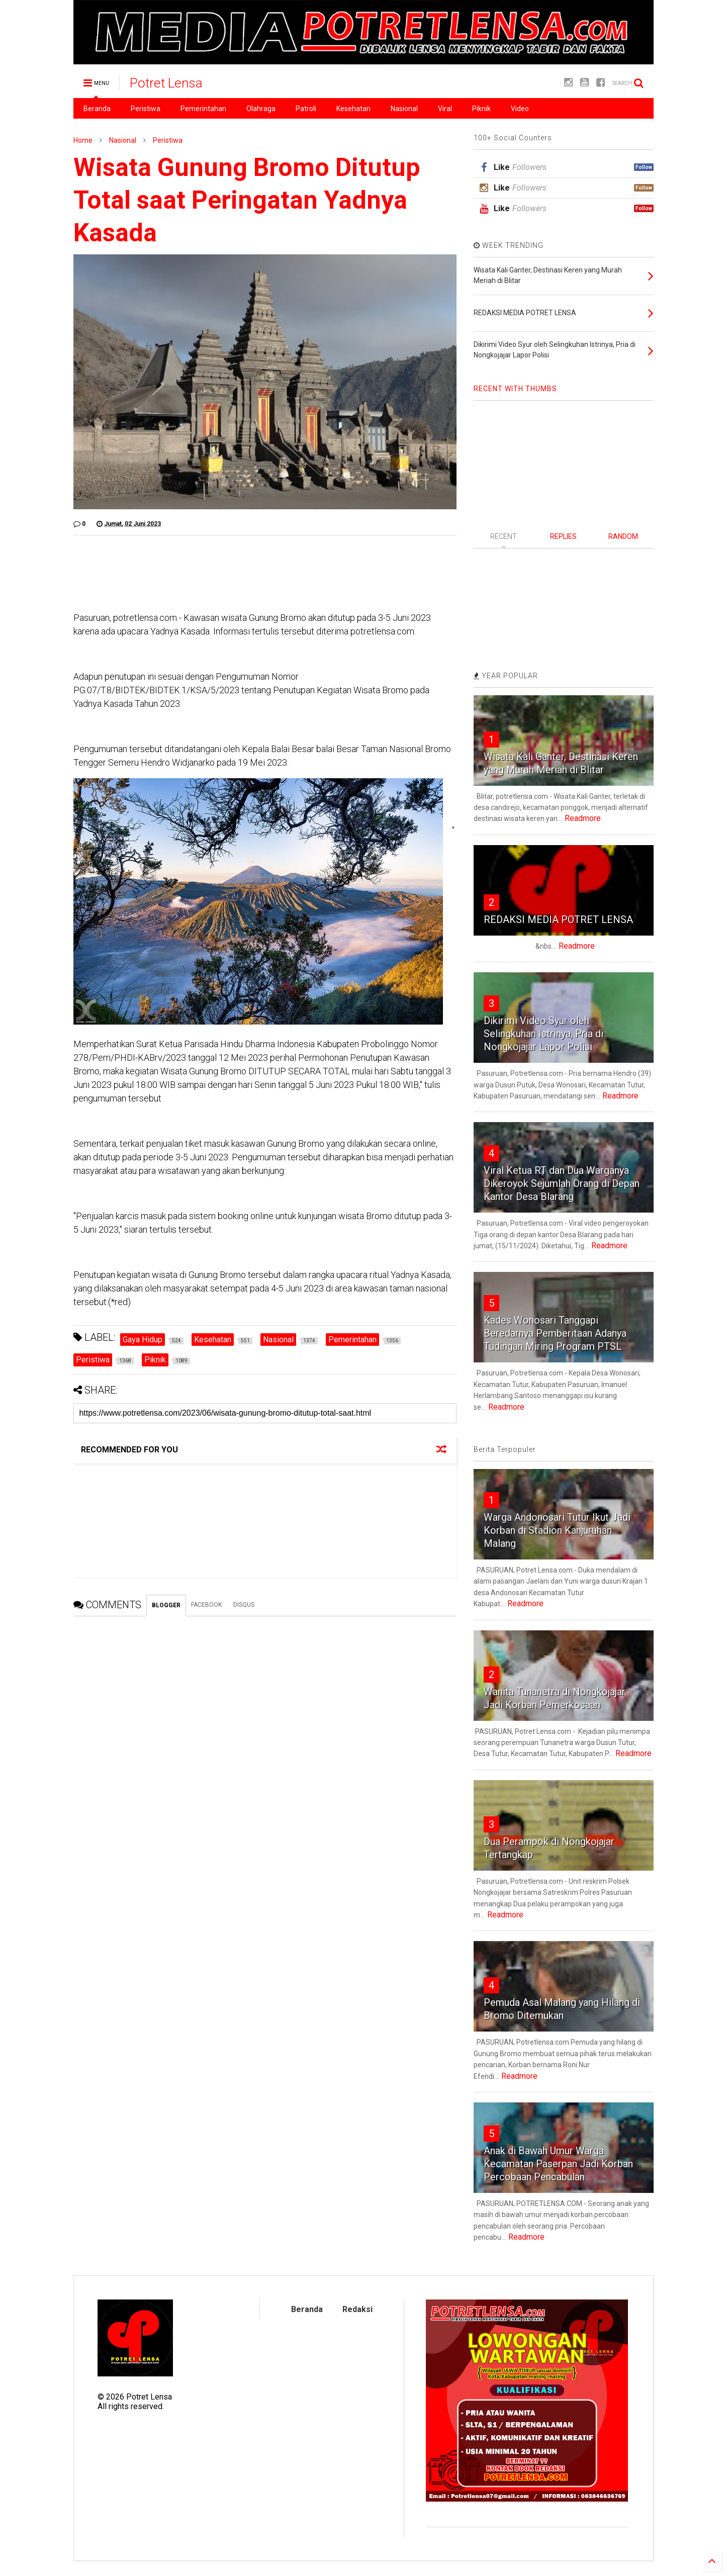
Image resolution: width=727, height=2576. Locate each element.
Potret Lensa (166, 82)
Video (520, 109)
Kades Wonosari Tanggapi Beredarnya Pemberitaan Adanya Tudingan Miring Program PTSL (555, 1333)
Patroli (306, 109)
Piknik (481, 109)
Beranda (97, 109)
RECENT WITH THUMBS (515, 389)
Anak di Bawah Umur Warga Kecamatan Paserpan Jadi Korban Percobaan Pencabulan (558, 2164)
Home (83, 140)
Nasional (404, 109)
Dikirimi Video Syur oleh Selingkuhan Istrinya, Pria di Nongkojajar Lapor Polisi (543, 1034)
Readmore (583, 818)
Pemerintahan (203, 109)
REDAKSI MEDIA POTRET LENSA (558, 919)
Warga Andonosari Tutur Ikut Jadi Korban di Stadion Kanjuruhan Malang (557, 1530)
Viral (445, 109)
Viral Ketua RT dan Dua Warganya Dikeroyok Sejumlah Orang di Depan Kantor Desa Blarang (562, 1183)
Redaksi (357, 2309)
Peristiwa (145, 109)
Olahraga (261, 109)
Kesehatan (353, 109)
